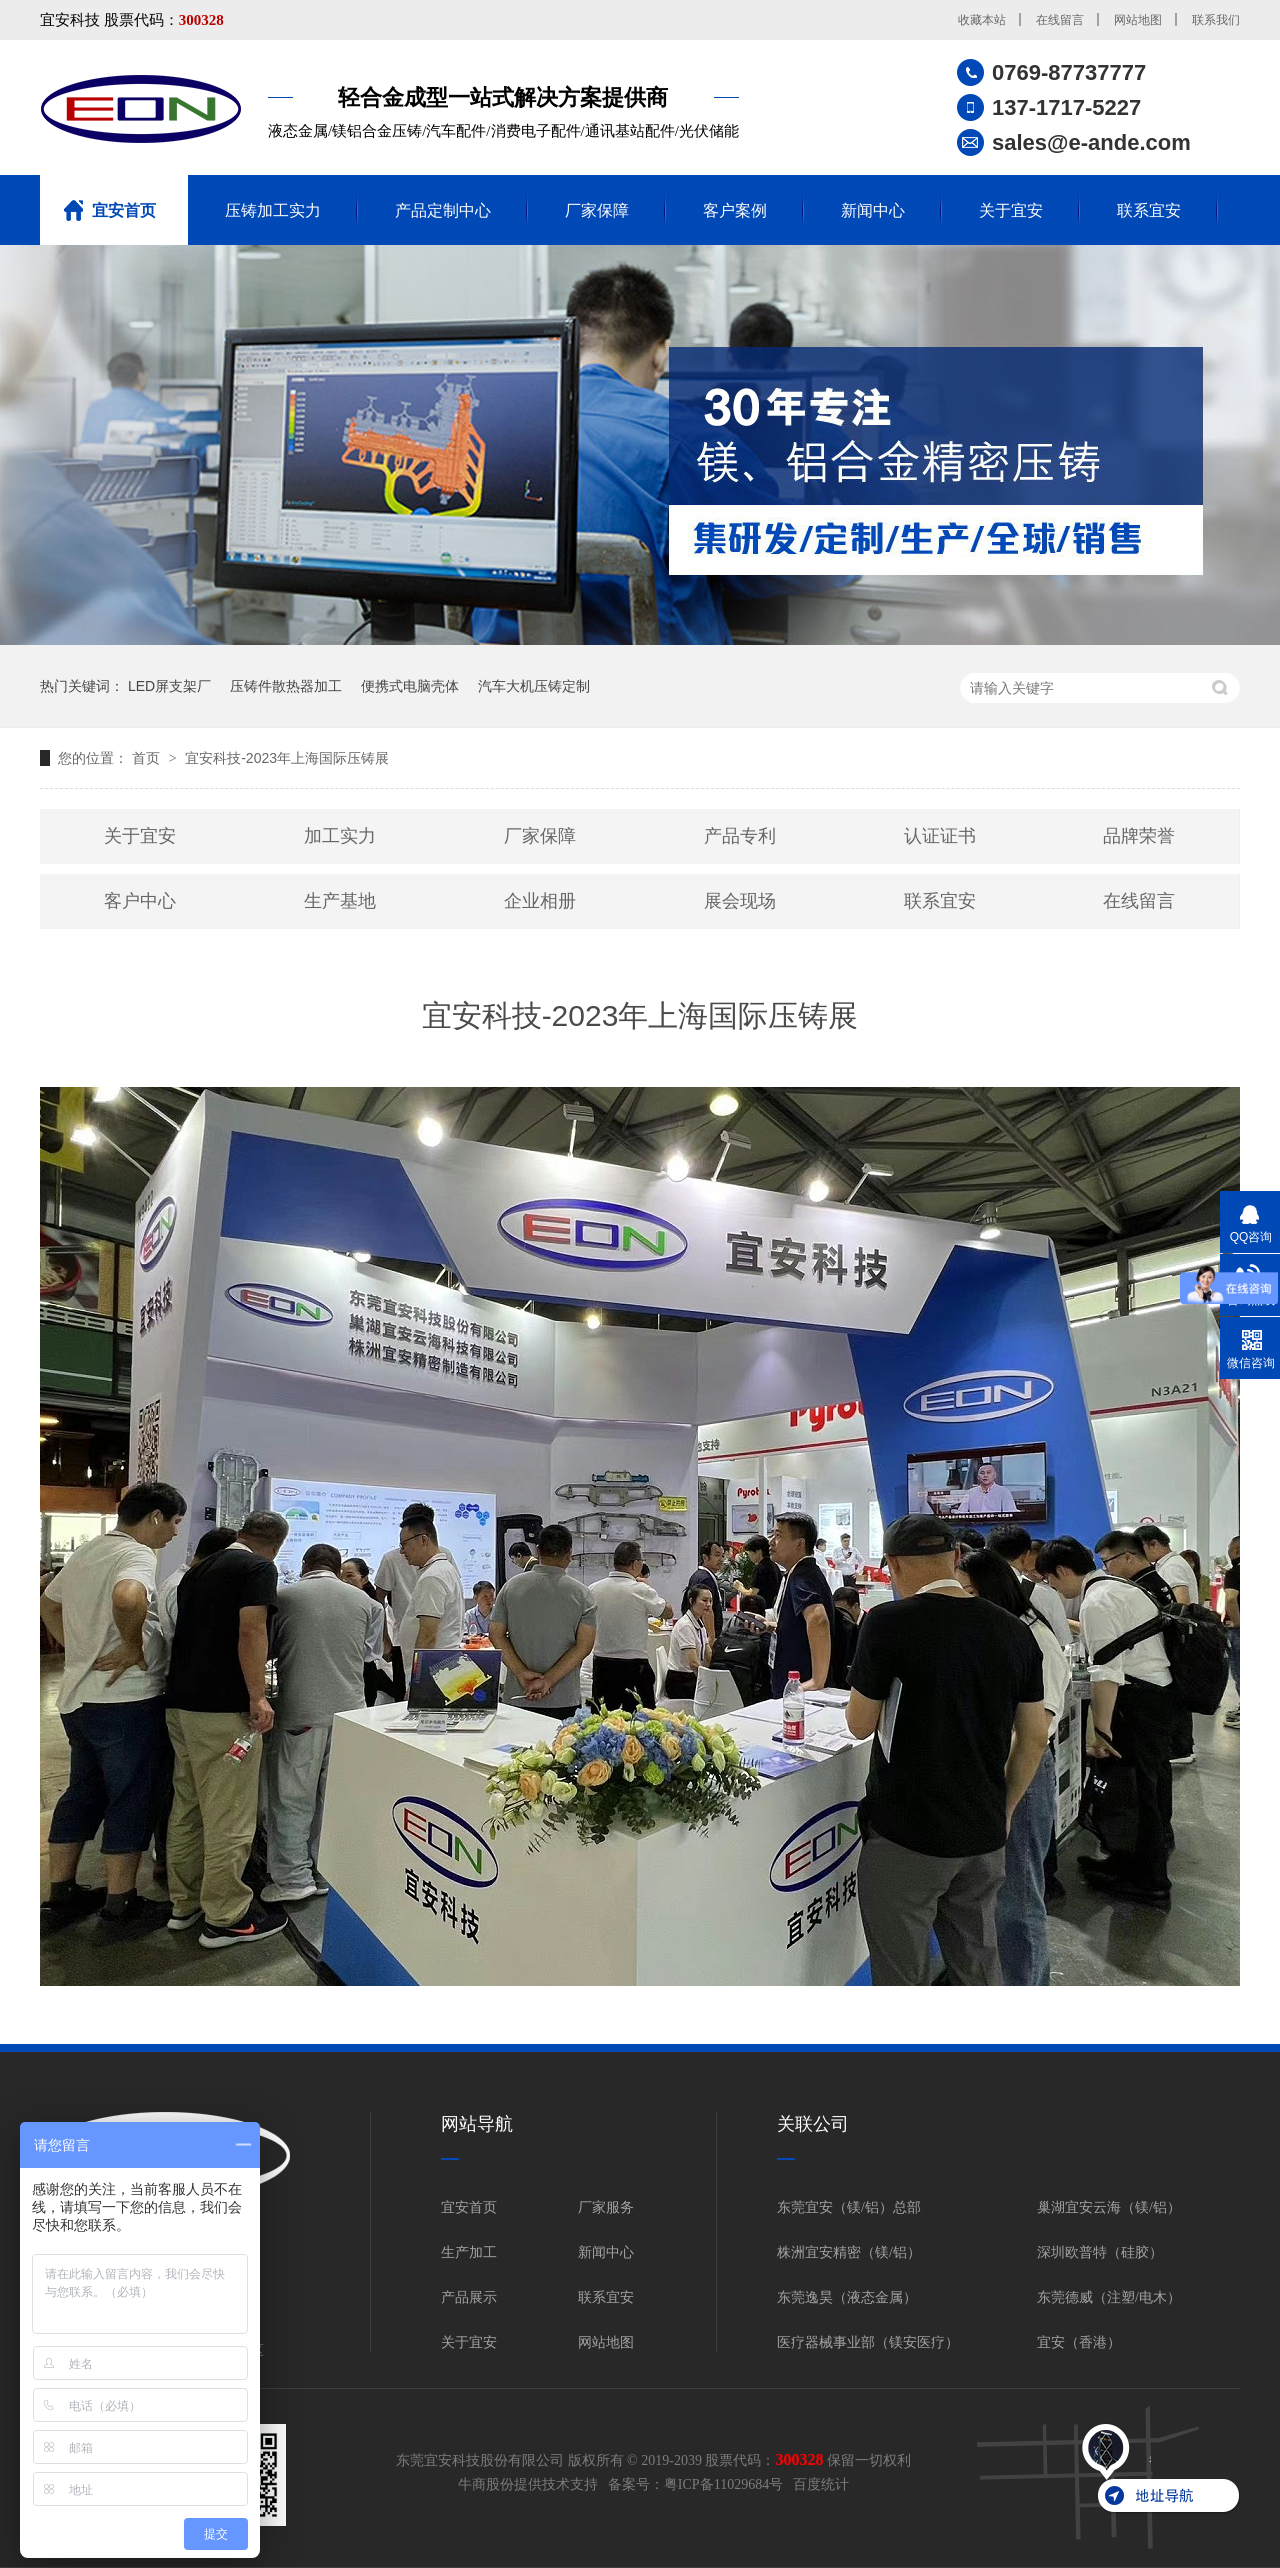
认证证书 (940, 836)
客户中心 (140, 901)
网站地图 (1138, 20)
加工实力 (340, 836)
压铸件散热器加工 (286, 686)
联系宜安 (1149, 210)
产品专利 (740, 836)
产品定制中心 (443, 210)
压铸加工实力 (273, 210)
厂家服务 (606, 2207)
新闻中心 (873, 210)
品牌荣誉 (1139, 836)
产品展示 (469, 2297)
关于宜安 (1011, 210)
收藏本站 (982, 20)
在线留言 (1060, 20)
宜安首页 (124, 210)
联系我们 (1216, 20)
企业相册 (540, 901)
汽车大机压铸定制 (534, 686)
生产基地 (340, 901)
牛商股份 (486, 2484)
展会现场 (740, 901)
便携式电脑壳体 (410, 686)
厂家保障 (597, 210)
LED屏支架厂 (169, 686)
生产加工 (469, 2252)
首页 (148, 758)
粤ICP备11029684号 (723, 2484)
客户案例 (735, 210)
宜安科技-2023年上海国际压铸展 (287, 758)
